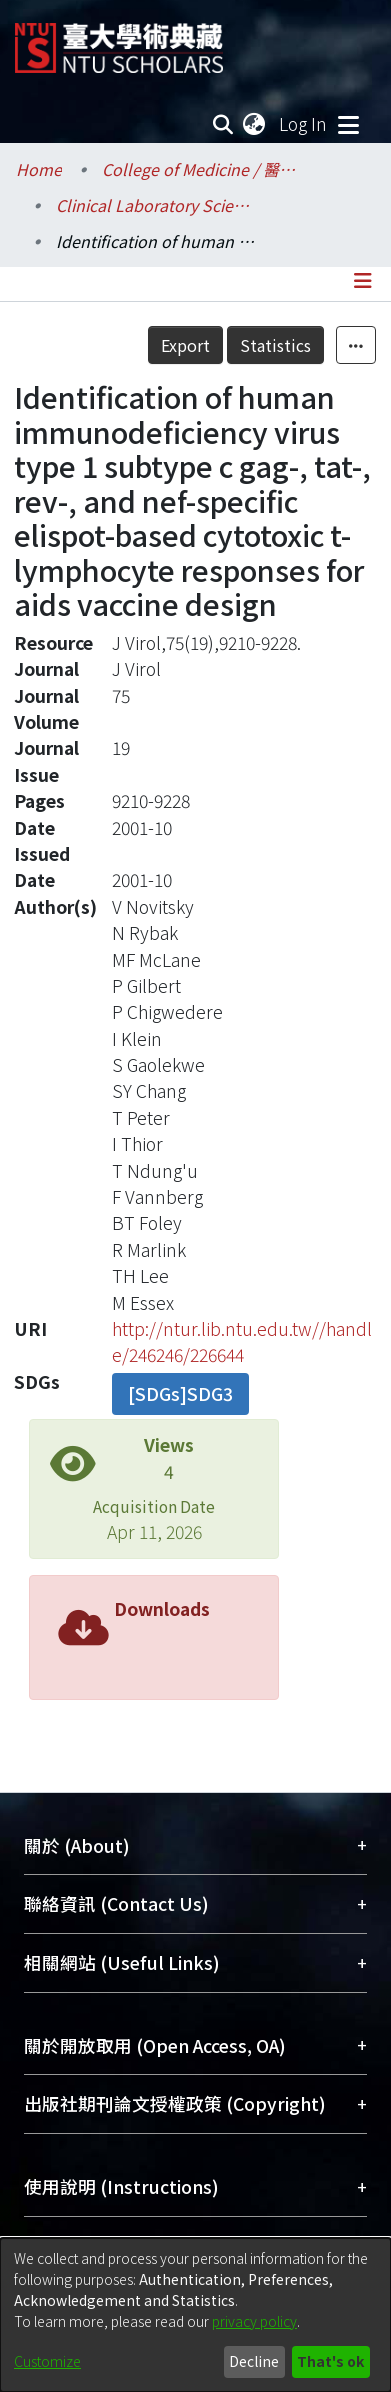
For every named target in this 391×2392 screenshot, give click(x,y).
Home (39, 169)
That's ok (330, 2361)
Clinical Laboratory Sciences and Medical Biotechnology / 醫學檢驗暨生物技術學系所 (156, 205)
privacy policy (254, 2321)
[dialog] (195, 2315)
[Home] (119, 40)
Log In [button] (304, 123)
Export (185, 345)
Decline (254, 2361)
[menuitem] (255, 124)
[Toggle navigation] (348, 124)
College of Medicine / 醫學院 (202, 169)
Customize (47, 2361)
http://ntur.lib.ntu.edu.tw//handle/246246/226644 (242, 1341)
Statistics (275, 345)
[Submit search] (223, 124)
